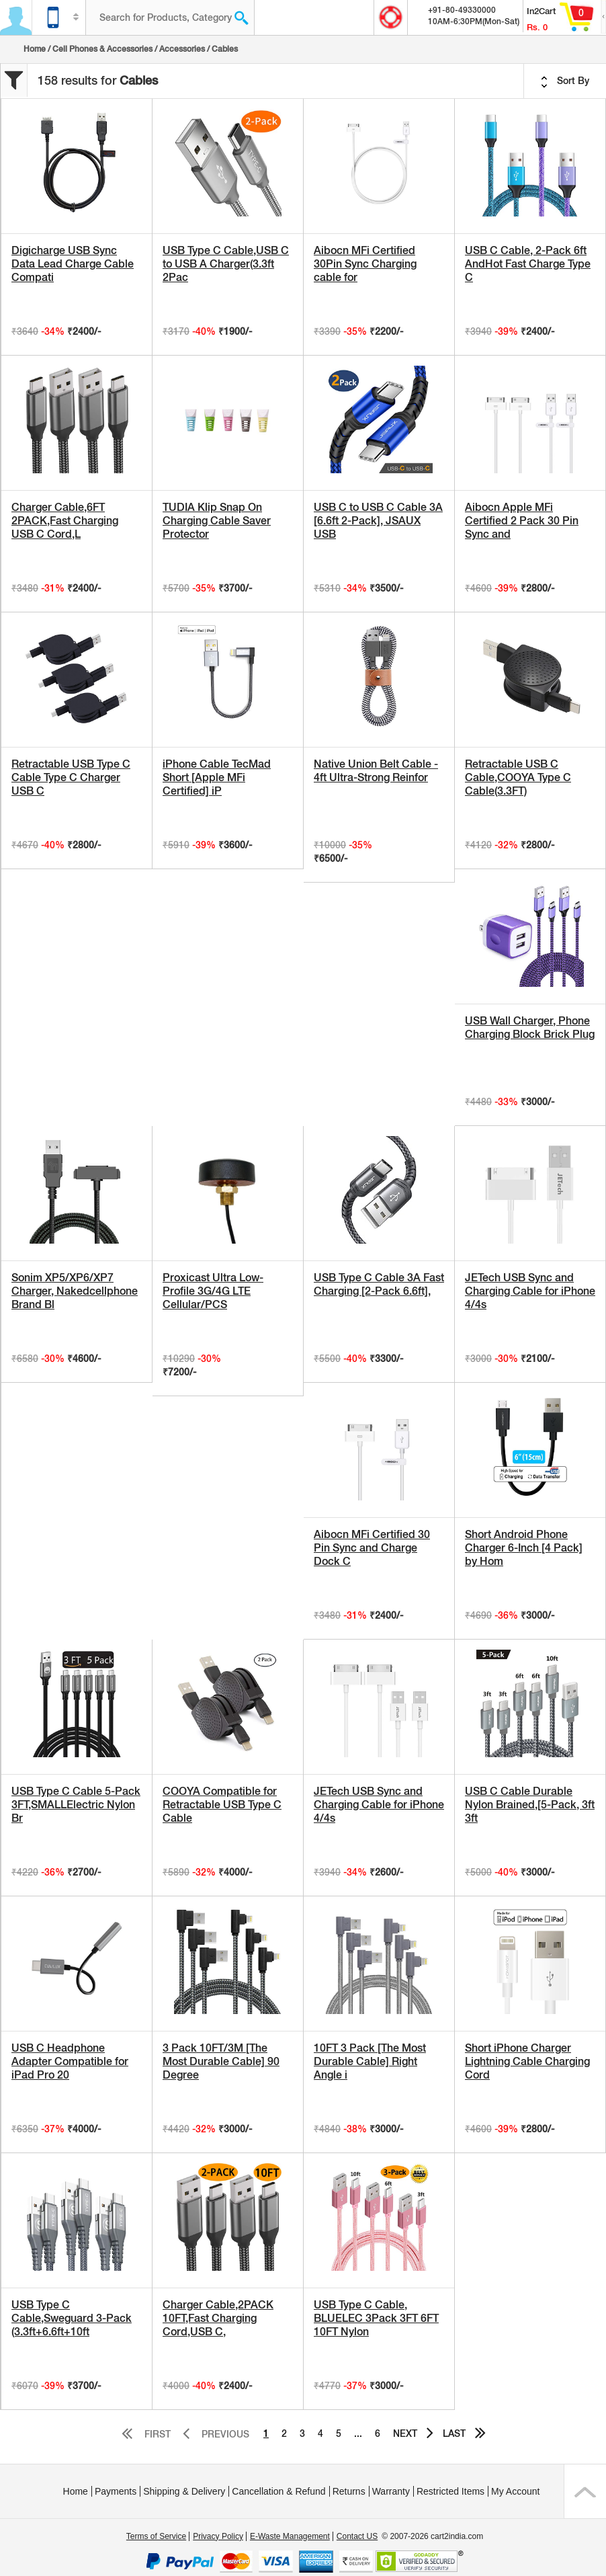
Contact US (357, 2536)
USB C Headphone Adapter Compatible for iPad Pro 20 (69, 2061)
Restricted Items (450, 2491)
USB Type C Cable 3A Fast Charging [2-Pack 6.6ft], (379, 1284)
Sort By (565, 81)
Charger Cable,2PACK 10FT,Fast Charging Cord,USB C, (218, 2318)
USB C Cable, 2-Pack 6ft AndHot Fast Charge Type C (528, 264)
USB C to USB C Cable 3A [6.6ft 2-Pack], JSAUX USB (378, 520)
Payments (115, 2491)
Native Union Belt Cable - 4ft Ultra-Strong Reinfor (376, 771)
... (358, 2433)
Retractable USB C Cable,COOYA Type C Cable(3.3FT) (518, 777)
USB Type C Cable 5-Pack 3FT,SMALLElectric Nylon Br (75, 1804)
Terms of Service (156, 2536)
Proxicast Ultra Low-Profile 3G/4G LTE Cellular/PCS (213, 1291)
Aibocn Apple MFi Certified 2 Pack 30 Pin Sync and (521, 520)
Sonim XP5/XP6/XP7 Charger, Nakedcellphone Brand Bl (74, 1291)
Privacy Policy (218, 2536)
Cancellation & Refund (278, 2491)
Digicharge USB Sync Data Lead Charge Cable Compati (72, 264)
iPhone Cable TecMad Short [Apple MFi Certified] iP (217, 777)
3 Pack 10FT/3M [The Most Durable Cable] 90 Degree (221, 2061)
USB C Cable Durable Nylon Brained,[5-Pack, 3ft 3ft (530, 1804)
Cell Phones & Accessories (102, 49)
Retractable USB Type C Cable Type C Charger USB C (70, 777)
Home (35, 49)
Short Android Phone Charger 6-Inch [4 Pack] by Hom (523, 1548)
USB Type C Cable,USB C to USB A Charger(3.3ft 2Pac (226, 264)
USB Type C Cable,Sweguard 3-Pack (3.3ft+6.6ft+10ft (71, 2318)
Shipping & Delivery (184, 2491)
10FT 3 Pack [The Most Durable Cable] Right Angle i (370, 2061)
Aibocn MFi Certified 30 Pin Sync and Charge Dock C (372, 1548)
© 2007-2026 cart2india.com (432, 2536)
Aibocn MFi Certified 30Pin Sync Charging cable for (365, 264)
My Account (515, 2491)
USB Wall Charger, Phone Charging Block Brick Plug (530, 1027)
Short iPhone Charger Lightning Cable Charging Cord (527, 2061)
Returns (349, 2491)
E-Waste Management (290, 2536)
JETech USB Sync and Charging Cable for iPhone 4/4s (530, 1291)
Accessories (182, 49)
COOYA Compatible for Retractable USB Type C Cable (222, 1804)
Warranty (391, 2491)
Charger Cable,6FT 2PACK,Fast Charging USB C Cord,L (64, 520)
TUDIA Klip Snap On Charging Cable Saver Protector (217, 520)
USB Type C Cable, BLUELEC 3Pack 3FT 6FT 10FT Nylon (376, 2318)
